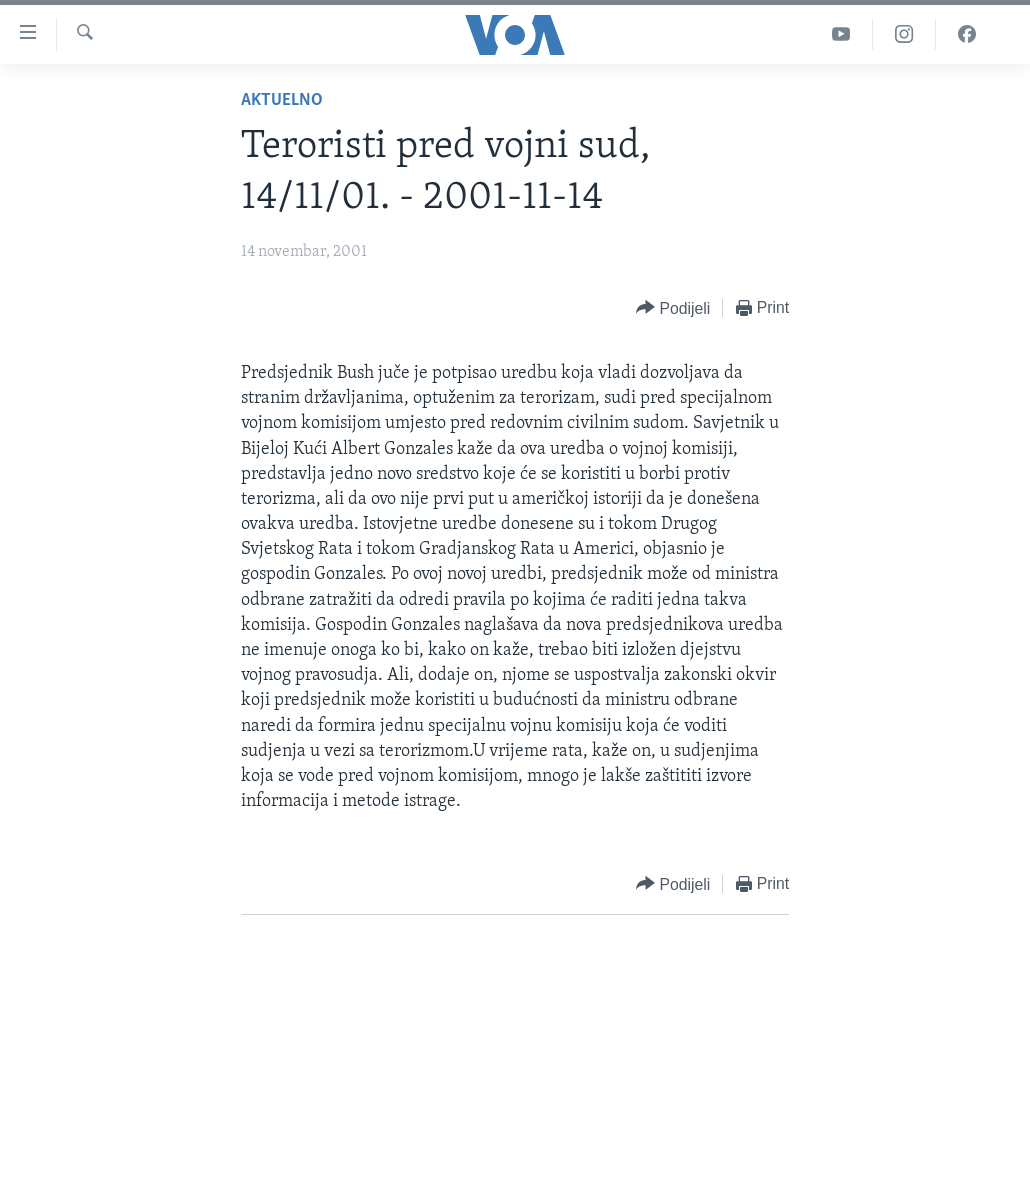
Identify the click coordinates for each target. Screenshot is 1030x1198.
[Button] (673, 308)
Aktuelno (282, 100)
